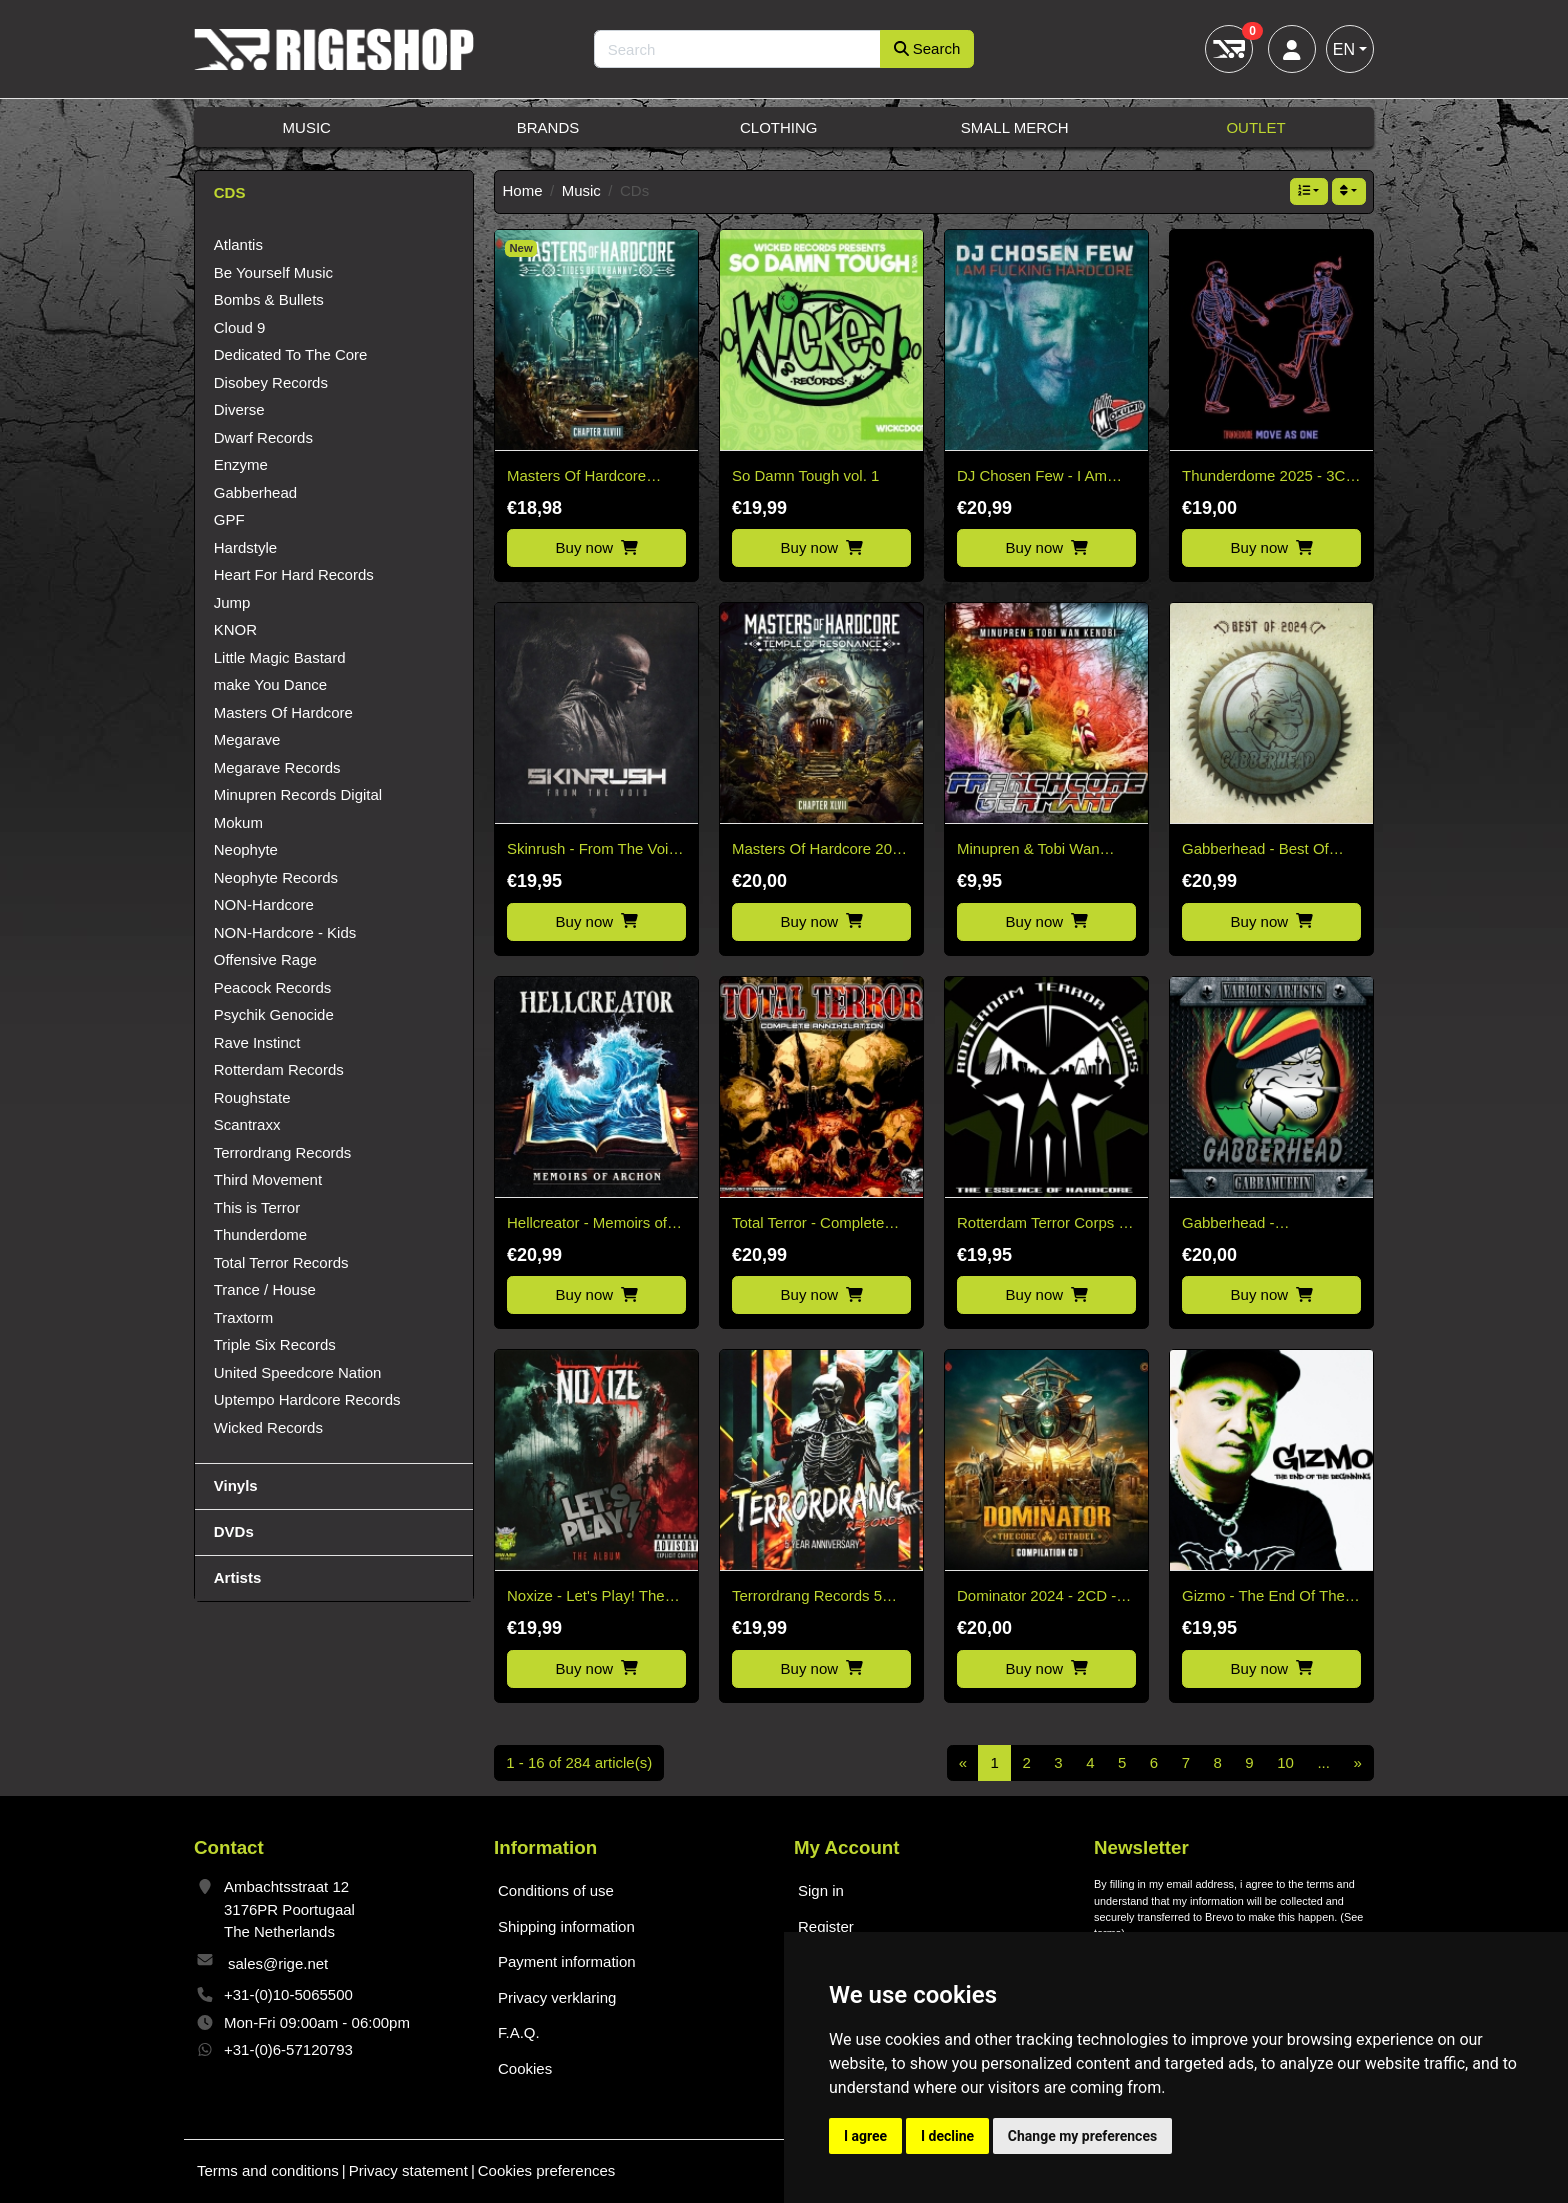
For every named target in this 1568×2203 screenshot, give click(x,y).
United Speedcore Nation (298, 1372)
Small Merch (1015, 127)
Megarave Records (277, 767)
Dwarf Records (263, 437)
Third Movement (268, 1179)
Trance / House (265, 1289)
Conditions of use (556, 1890)
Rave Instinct (257, 1042)
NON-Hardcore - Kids (285, 932)
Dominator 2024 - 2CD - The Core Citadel (1036, 1597)
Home (523, 190)
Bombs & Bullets (269, 299)
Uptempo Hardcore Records (307, 1399)
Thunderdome (260, 1234)
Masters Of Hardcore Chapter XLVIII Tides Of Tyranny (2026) (585, 477)
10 (1285, 1762)
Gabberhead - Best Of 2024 (1255, 850)
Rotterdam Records (279, 1069)
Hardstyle (245, 547)
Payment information (567, 1961)
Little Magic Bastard (280, 657)
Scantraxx (247, 1124)
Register (826, 1926)
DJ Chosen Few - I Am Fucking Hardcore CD (1032, 477)
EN (1344, 49)
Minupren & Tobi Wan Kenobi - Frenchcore (1028, 850)
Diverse (239, 409)
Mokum (238, 822)
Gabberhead (255, 492)
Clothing (779, 127)
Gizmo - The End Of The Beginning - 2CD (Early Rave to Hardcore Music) (1265, 1597)
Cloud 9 (240, 327)
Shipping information (566, 1926)
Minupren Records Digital (298, 794)
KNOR (235, 629)
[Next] (1357, 1763)
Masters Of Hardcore (283, 712)
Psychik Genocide (274, 1014)
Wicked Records (268, 1427)
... (1323, 1762)
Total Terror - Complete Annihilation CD (808, 1224)
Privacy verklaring (557, 1997)
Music (307, 127)
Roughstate (252, 1097)
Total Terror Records (281, 1262)
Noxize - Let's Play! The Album (586, 1597)
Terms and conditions (268, 2170)
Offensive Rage (265, 959)
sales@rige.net (278, 1963)
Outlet (1255, 127)
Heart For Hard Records (294, 574)
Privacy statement (408, 2170)
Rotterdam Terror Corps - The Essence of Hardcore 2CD (1042, 1224)
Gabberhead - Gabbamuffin (1228, 1224)
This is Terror (257, 1207)
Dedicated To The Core (291, 354)
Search (927, 48)
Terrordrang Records (283, 1152)
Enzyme (241, 464)
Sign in (821, 1890)
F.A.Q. (519, 2032)
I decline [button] (947, 2136)
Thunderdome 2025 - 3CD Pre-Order (1269, 477)
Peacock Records (273, 987)
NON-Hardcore (264, 904)
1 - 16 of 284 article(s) (579, 1762)
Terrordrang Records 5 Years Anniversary (807, 1597)
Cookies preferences (547, 2170)
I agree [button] (865, 2136)
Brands (548, 127)
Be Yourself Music (273, 272)
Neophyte (246, 849)
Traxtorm (243, 1317)
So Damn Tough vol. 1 (805, 475)
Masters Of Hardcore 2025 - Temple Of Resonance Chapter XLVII (820, 850)
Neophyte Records (276, 877)
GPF (229, 519)
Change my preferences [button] (1082, 2136)
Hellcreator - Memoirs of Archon (587, 1224)
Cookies (525, 2068)
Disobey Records (271, 382)
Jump (232, 602)
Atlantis (238, 244)
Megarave (247, 739)
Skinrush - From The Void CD (592, 850)
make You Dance (270, 684)
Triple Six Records (275, 1344)
